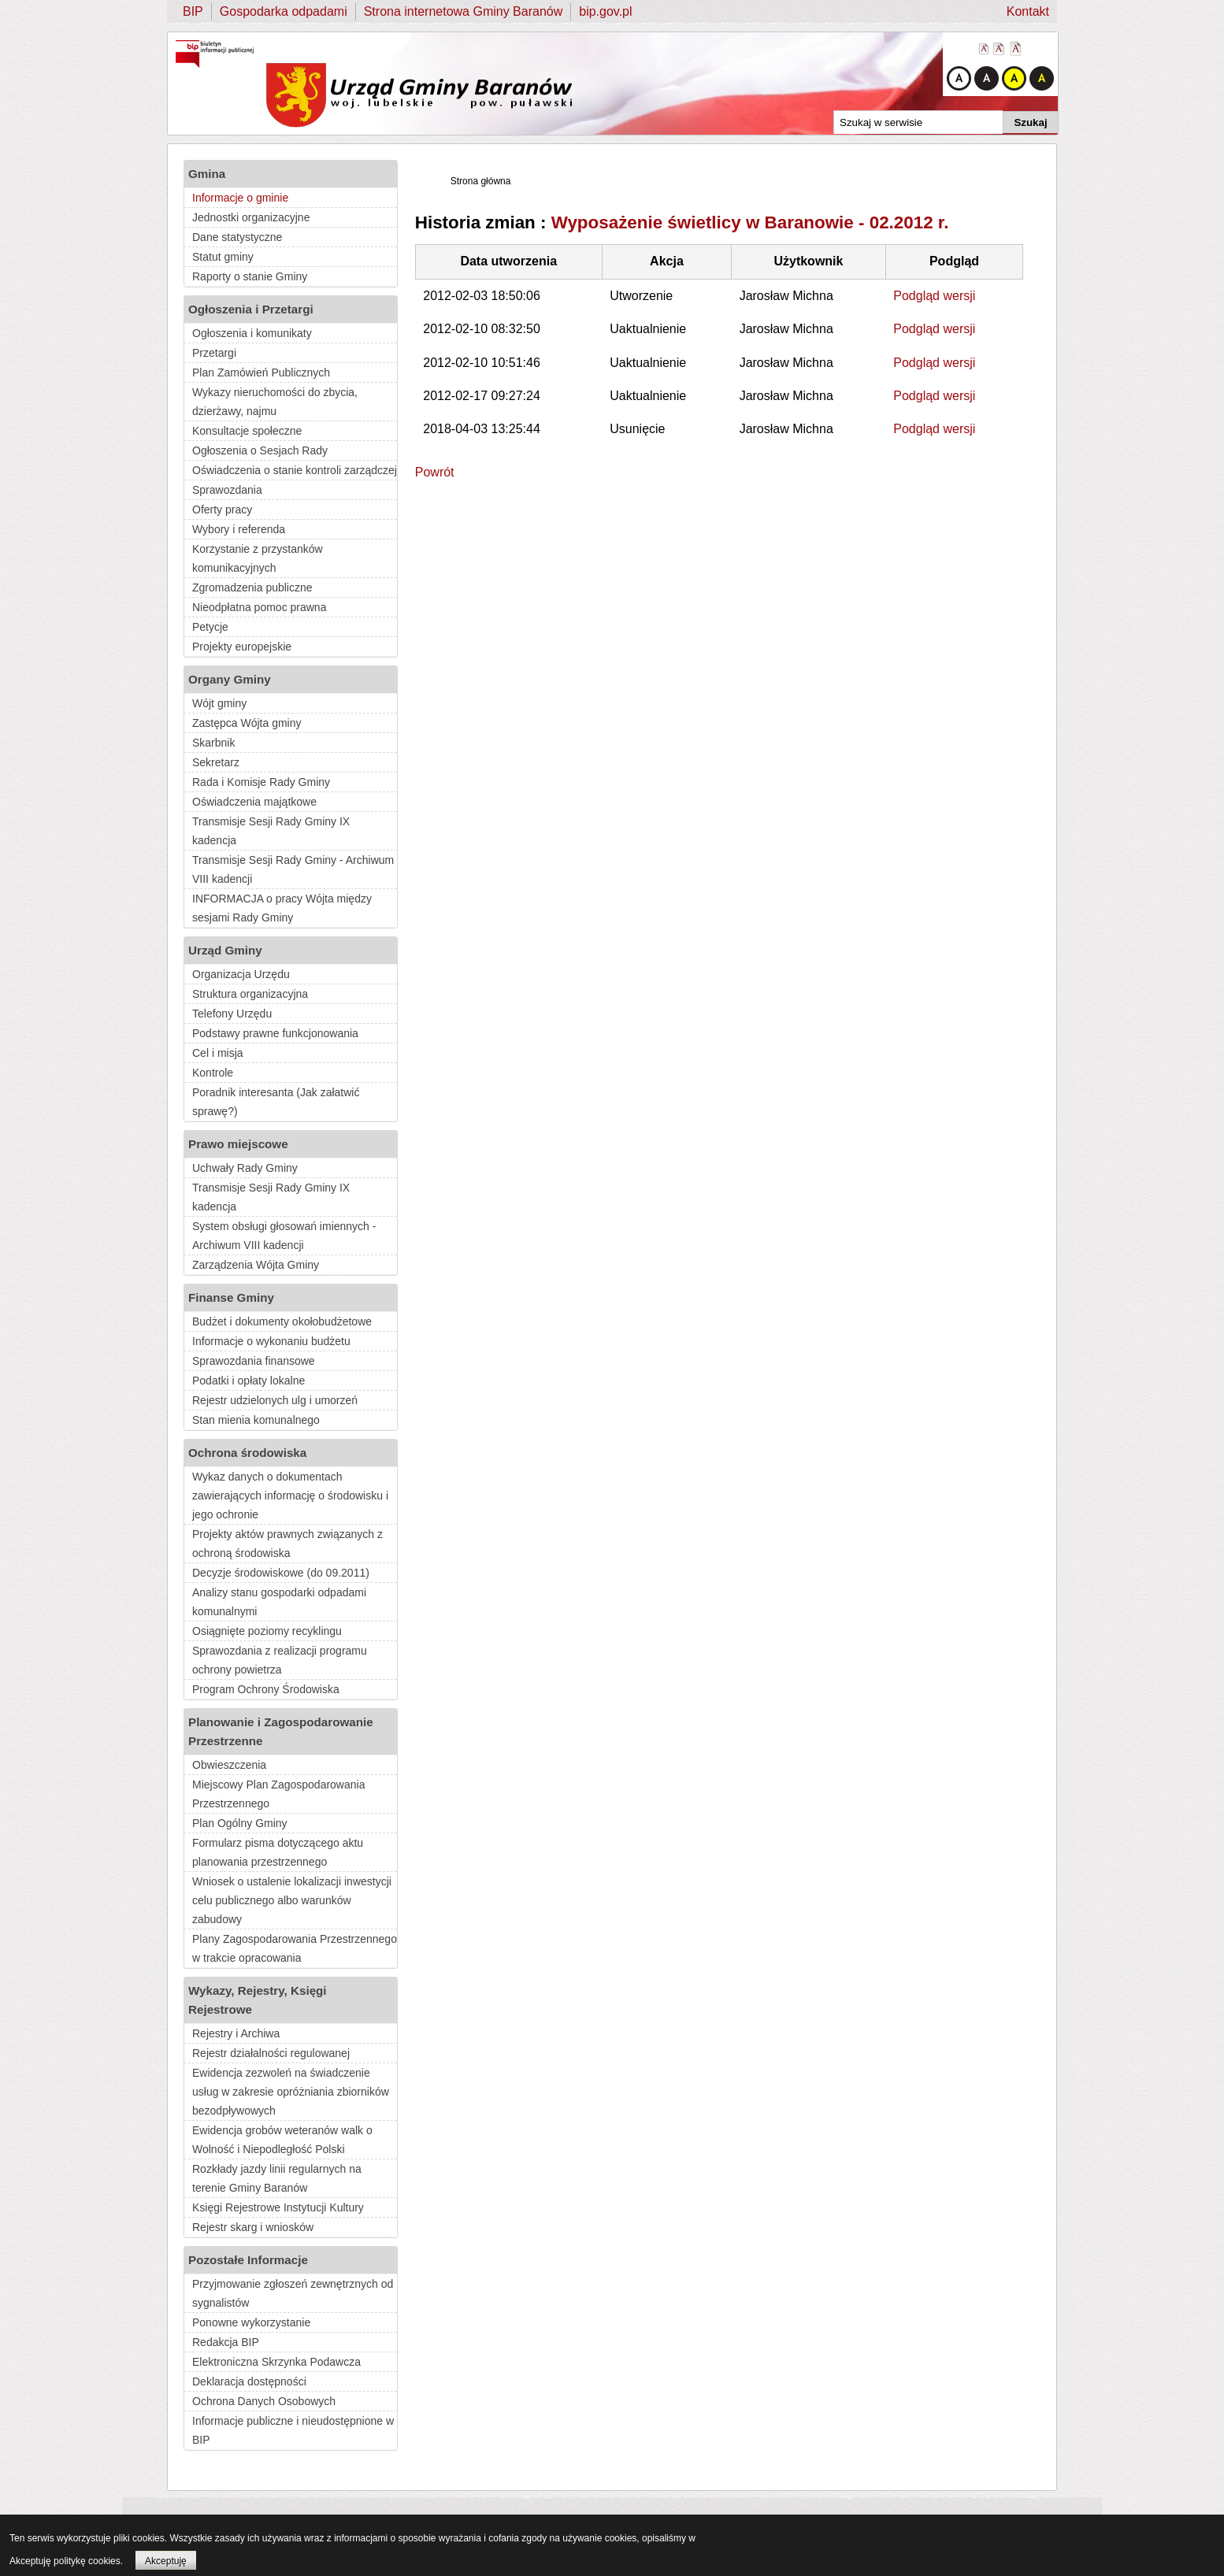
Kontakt (1028, 11)
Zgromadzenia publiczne (252, 587)
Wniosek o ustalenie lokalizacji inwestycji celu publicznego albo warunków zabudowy (291, 1900)
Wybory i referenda (238, 529)
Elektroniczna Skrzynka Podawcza (276, 2361)
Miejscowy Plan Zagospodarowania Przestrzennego (278, 1794)
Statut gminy (223, 256)
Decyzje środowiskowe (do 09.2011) (280, 1572)
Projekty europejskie (241, 646)
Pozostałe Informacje (248, 2260)
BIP (193, 11)
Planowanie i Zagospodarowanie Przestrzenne (280, 1731)
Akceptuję (166, 2561)
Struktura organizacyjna (250, 994)
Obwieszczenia (229, 1765)
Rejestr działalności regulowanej (271, 2053)
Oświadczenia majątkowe (254, 801)
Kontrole (212, 1072)
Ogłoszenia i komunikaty (252, 333)
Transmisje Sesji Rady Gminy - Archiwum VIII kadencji (293, 869)
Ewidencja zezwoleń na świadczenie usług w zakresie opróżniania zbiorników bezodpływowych (290, 2091)
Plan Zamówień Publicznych (261, 372)
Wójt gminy (219, 703)
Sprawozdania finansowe (253, 1361)
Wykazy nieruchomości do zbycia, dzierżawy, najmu (275, 401)
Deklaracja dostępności (249, 2381)
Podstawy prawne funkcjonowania (275, 1033)
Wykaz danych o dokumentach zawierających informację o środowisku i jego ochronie (290, 1495)
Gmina (206, 173)
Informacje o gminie (240, 197)
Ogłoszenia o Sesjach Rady (260, 450)
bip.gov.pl (605, 11)
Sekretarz (215, 762)
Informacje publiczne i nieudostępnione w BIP (293, 2430)
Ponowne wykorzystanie (251, 2322)
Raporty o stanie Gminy (249, 276)
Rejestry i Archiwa (236, 2033)
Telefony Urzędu (232, 1013)
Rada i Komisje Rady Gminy (261, 782)
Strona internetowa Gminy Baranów (463, 11)
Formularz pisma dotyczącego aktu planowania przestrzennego (277, 1852)
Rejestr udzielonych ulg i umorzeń (275, 1400)
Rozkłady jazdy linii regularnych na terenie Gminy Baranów (277, 2178)
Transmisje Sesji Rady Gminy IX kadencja (271, 831)
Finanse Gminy (231, 1297)
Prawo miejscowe (238, 1144)
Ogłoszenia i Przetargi (250, 309)
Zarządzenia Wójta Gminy (255, 1264)
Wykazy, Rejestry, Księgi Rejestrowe (257, 2000)
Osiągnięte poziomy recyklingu (267, 1631)
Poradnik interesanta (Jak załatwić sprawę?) (275, 1102)
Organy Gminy (229, 679)
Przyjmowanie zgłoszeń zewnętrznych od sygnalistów (292, 2293)
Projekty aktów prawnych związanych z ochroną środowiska (287, 1543)
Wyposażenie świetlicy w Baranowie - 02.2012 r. (750, 222)
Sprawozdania (227, 490)
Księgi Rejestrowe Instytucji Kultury (278, 2207)
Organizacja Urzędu (241, 974)
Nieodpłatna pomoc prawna (259, 607)
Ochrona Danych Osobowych (264, 2401)
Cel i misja (217, 1053)
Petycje (210, 627)
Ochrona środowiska (247, 1452)
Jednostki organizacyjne (251, 217)
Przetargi (214, 353)
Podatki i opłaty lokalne (248, 1380)
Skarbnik (213, 742)
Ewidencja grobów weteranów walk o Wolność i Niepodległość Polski (282, 2139)
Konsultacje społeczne (247, 430)
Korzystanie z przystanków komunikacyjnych (257, 558)
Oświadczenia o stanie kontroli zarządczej (294, 470)
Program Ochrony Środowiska (265, 1689)
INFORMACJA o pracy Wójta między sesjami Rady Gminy (282, 908)
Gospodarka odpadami (283, 11)
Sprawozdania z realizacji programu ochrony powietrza (279, 1660)
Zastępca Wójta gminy (247, 723)
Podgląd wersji (934, 295)
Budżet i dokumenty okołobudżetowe (282, 1321)
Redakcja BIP (225, 2342)
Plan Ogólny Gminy (239, 1823)
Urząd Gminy (225, 950)
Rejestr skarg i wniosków (252, 2227)
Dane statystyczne (237, 237)
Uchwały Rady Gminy (245, 1168)
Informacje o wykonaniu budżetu (271, 1341)
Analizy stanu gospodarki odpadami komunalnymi (279, 1602)
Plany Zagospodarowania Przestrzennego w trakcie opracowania (294, 1948)
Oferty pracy (222, 509)
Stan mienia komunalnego (256, 1420)
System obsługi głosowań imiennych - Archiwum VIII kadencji (284, 1235)
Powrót (434, 472)
